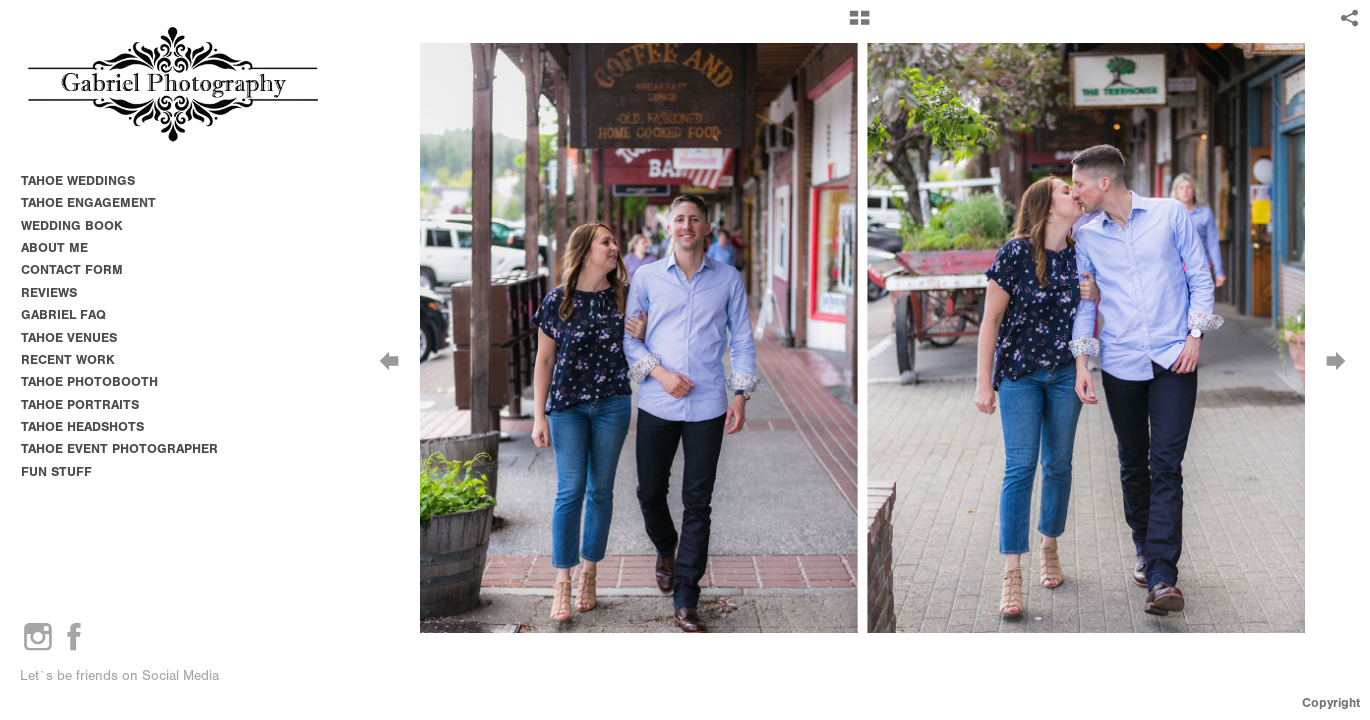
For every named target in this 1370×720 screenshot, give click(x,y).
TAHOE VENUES (77, 337)
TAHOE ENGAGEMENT (88, 202)
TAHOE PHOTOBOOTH (89, 381)
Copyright (1331, 702)
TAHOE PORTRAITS (80, 404)
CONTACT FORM (72, 269)
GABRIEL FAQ (63, 314)
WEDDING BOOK (72, 225)
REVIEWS (49, 292)
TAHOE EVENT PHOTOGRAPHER (119, 448)
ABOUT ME (54, 247)
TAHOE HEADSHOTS (82, 426)
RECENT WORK (68, 359)
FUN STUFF (56, 471)
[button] (859, 25)
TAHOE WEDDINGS (78, 180)
